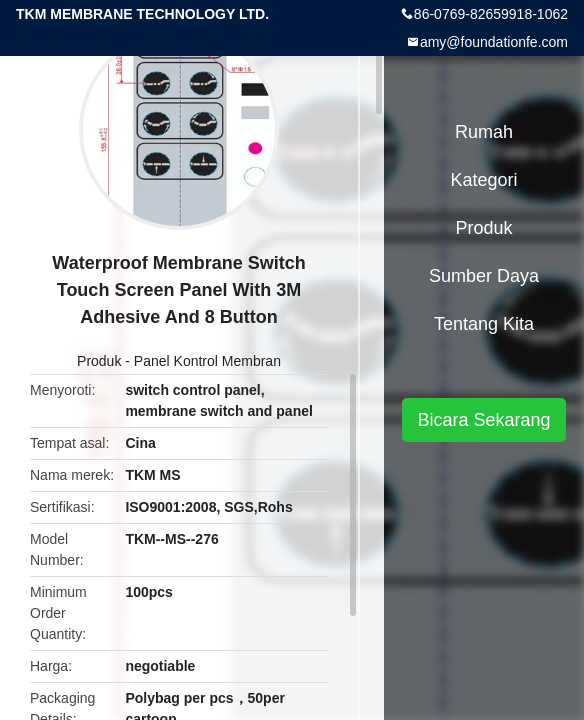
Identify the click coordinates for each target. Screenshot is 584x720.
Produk (99, 361)
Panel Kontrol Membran (207, 361)
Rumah (484, 132)
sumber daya (484, 276)
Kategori (483, 180)
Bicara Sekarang (483, 420)
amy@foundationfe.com (494, 42)
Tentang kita (484, 324)
